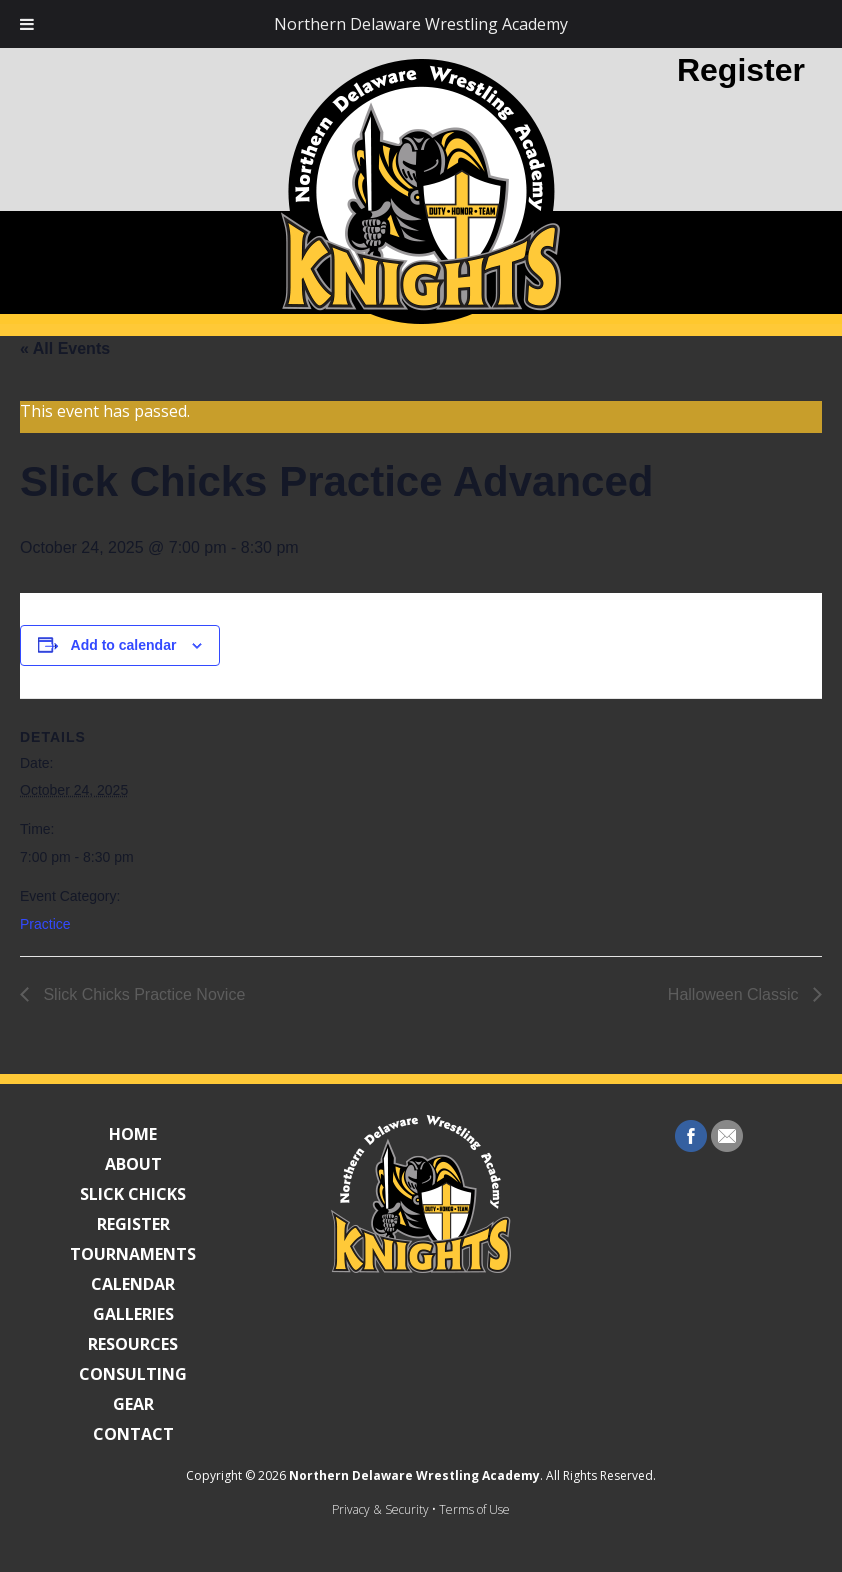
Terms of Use (474, 1509)
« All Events (65, 348)
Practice (45, 924)
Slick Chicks (133, 1194)
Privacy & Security (380, 1509)
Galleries (133, 1314)
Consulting (133, 1374)
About (133, 1164)
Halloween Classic (735, 994)
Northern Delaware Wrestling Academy (414, 1475)
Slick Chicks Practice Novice (142, 994)
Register (741, 70)
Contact (133, 1434)
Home (133, 1134)
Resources (133, 1344)
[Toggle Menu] (27, 24)
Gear (133, 1404)
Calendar (133, 1284)
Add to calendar (124, 645)
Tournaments (133, 1254)
